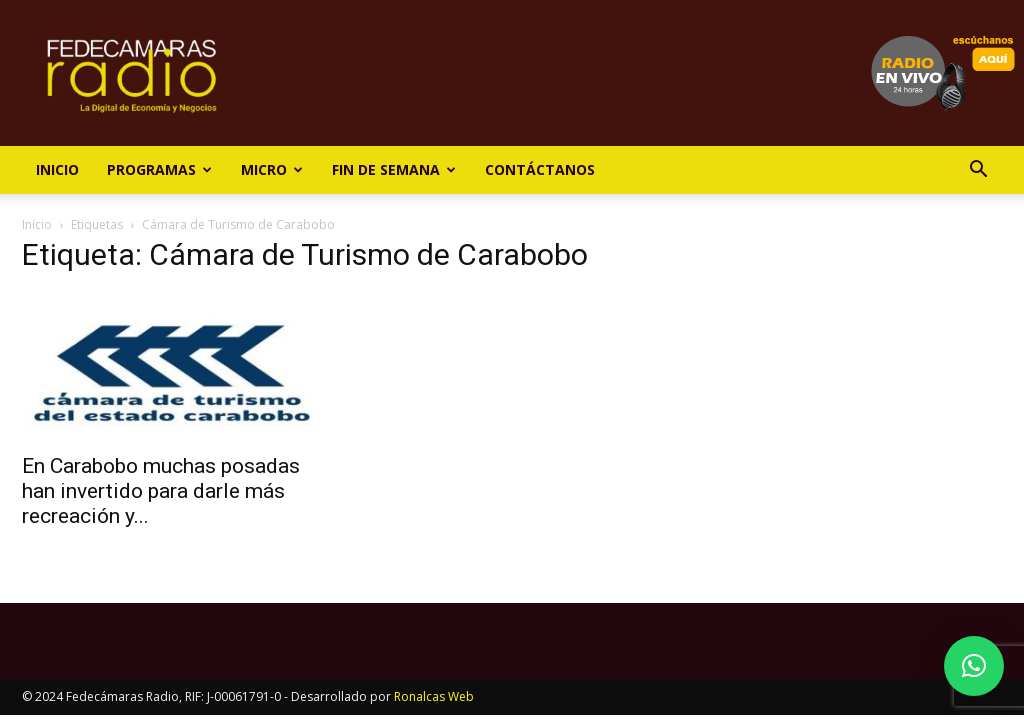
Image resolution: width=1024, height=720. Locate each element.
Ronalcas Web (434, 696)
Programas (159, 169)
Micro (272, 169)
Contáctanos (540, 169)
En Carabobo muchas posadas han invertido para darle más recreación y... (161, 491)
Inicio (57, 169)
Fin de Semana (394, 169)
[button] (978, 171)
